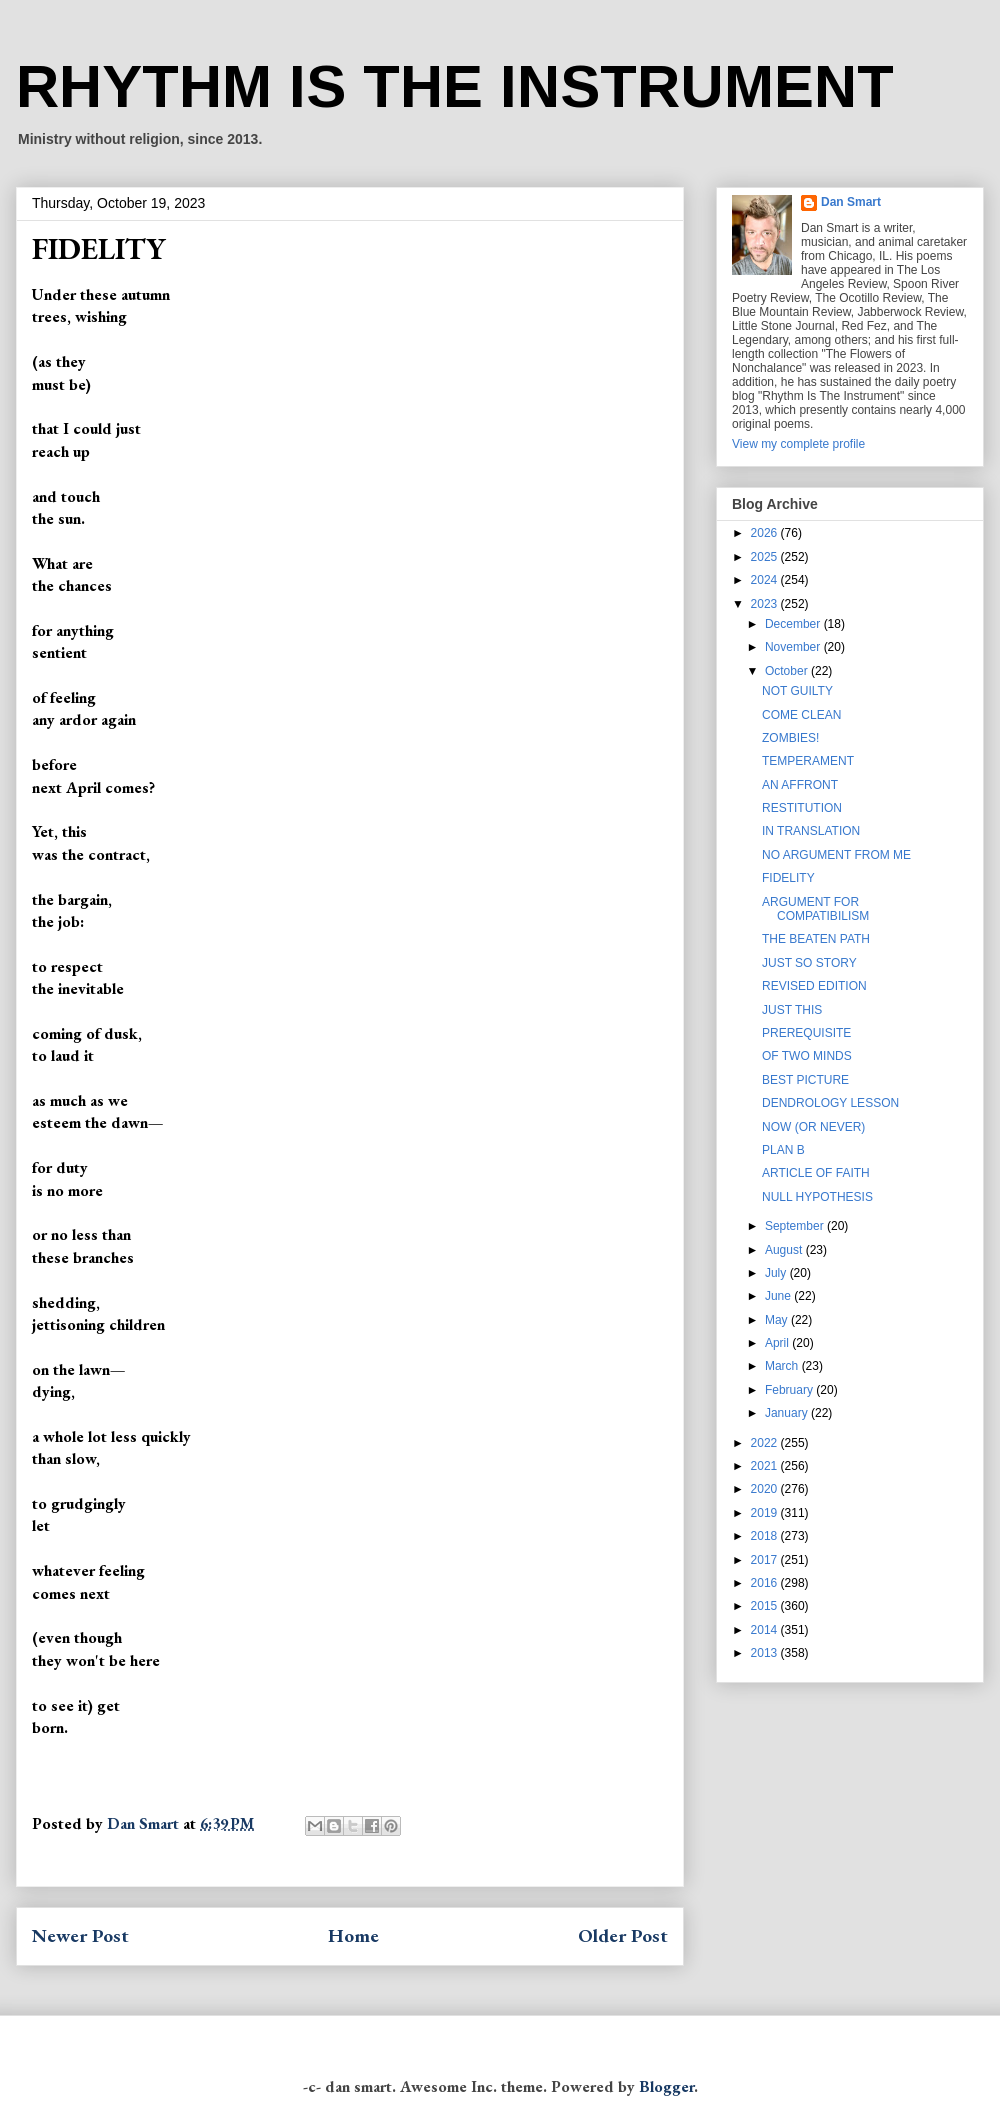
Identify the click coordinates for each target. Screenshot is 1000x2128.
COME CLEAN (801, 715)
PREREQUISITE (806, 1033)
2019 (766, 1513)
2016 (766, 1583)
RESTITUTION (802, 808)
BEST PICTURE (805, 1080)
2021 (766, 1466)
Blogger (666, 2086)
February (790, 1390)
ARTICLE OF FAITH (816, 1173)
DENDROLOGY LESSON (830, 1103)
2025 (766, 557)
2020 (766, 1489)
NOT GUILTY (797, 691)
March (783, 1366)
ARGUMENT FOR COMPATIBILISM (815, 909)
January (788, 1413)
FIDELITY (788, 878)
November (794, 647)
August (785, 1250)
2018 (766, 1536)
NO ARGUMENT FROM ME (836, 855)
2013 (766, 1653)
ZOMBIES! (790, 738)
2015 (766, 1606)
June (779, 1296)
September (796, 1226)
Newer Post (80, 1935)
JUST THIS (792, 1010)
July (777, 1273)
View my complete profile (798, 444)
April (778, 1343)
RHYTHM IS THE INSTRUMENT (455, 86)
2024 (766, 580)
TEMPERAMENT (808, 761)
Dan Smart (851, 202)
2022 (766, 1443)
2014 (766, 1630)
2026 (766, 533)
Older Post (623, 1935)
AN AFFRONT (800, 785)
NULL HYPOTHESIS (817, 1197)
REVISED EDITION (814, 986)
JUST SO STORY (809, 963)
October (788, 671)
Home (353, 1935)
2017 (766, 1560)
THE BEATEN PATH (816, 939)
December (794, 624)
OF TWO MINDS (807, 1056)
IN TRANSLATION (811, 831)
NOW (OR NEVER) (813, 1127)
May (778, 1320)
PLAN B (783, 1150)
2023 (766, 604)
